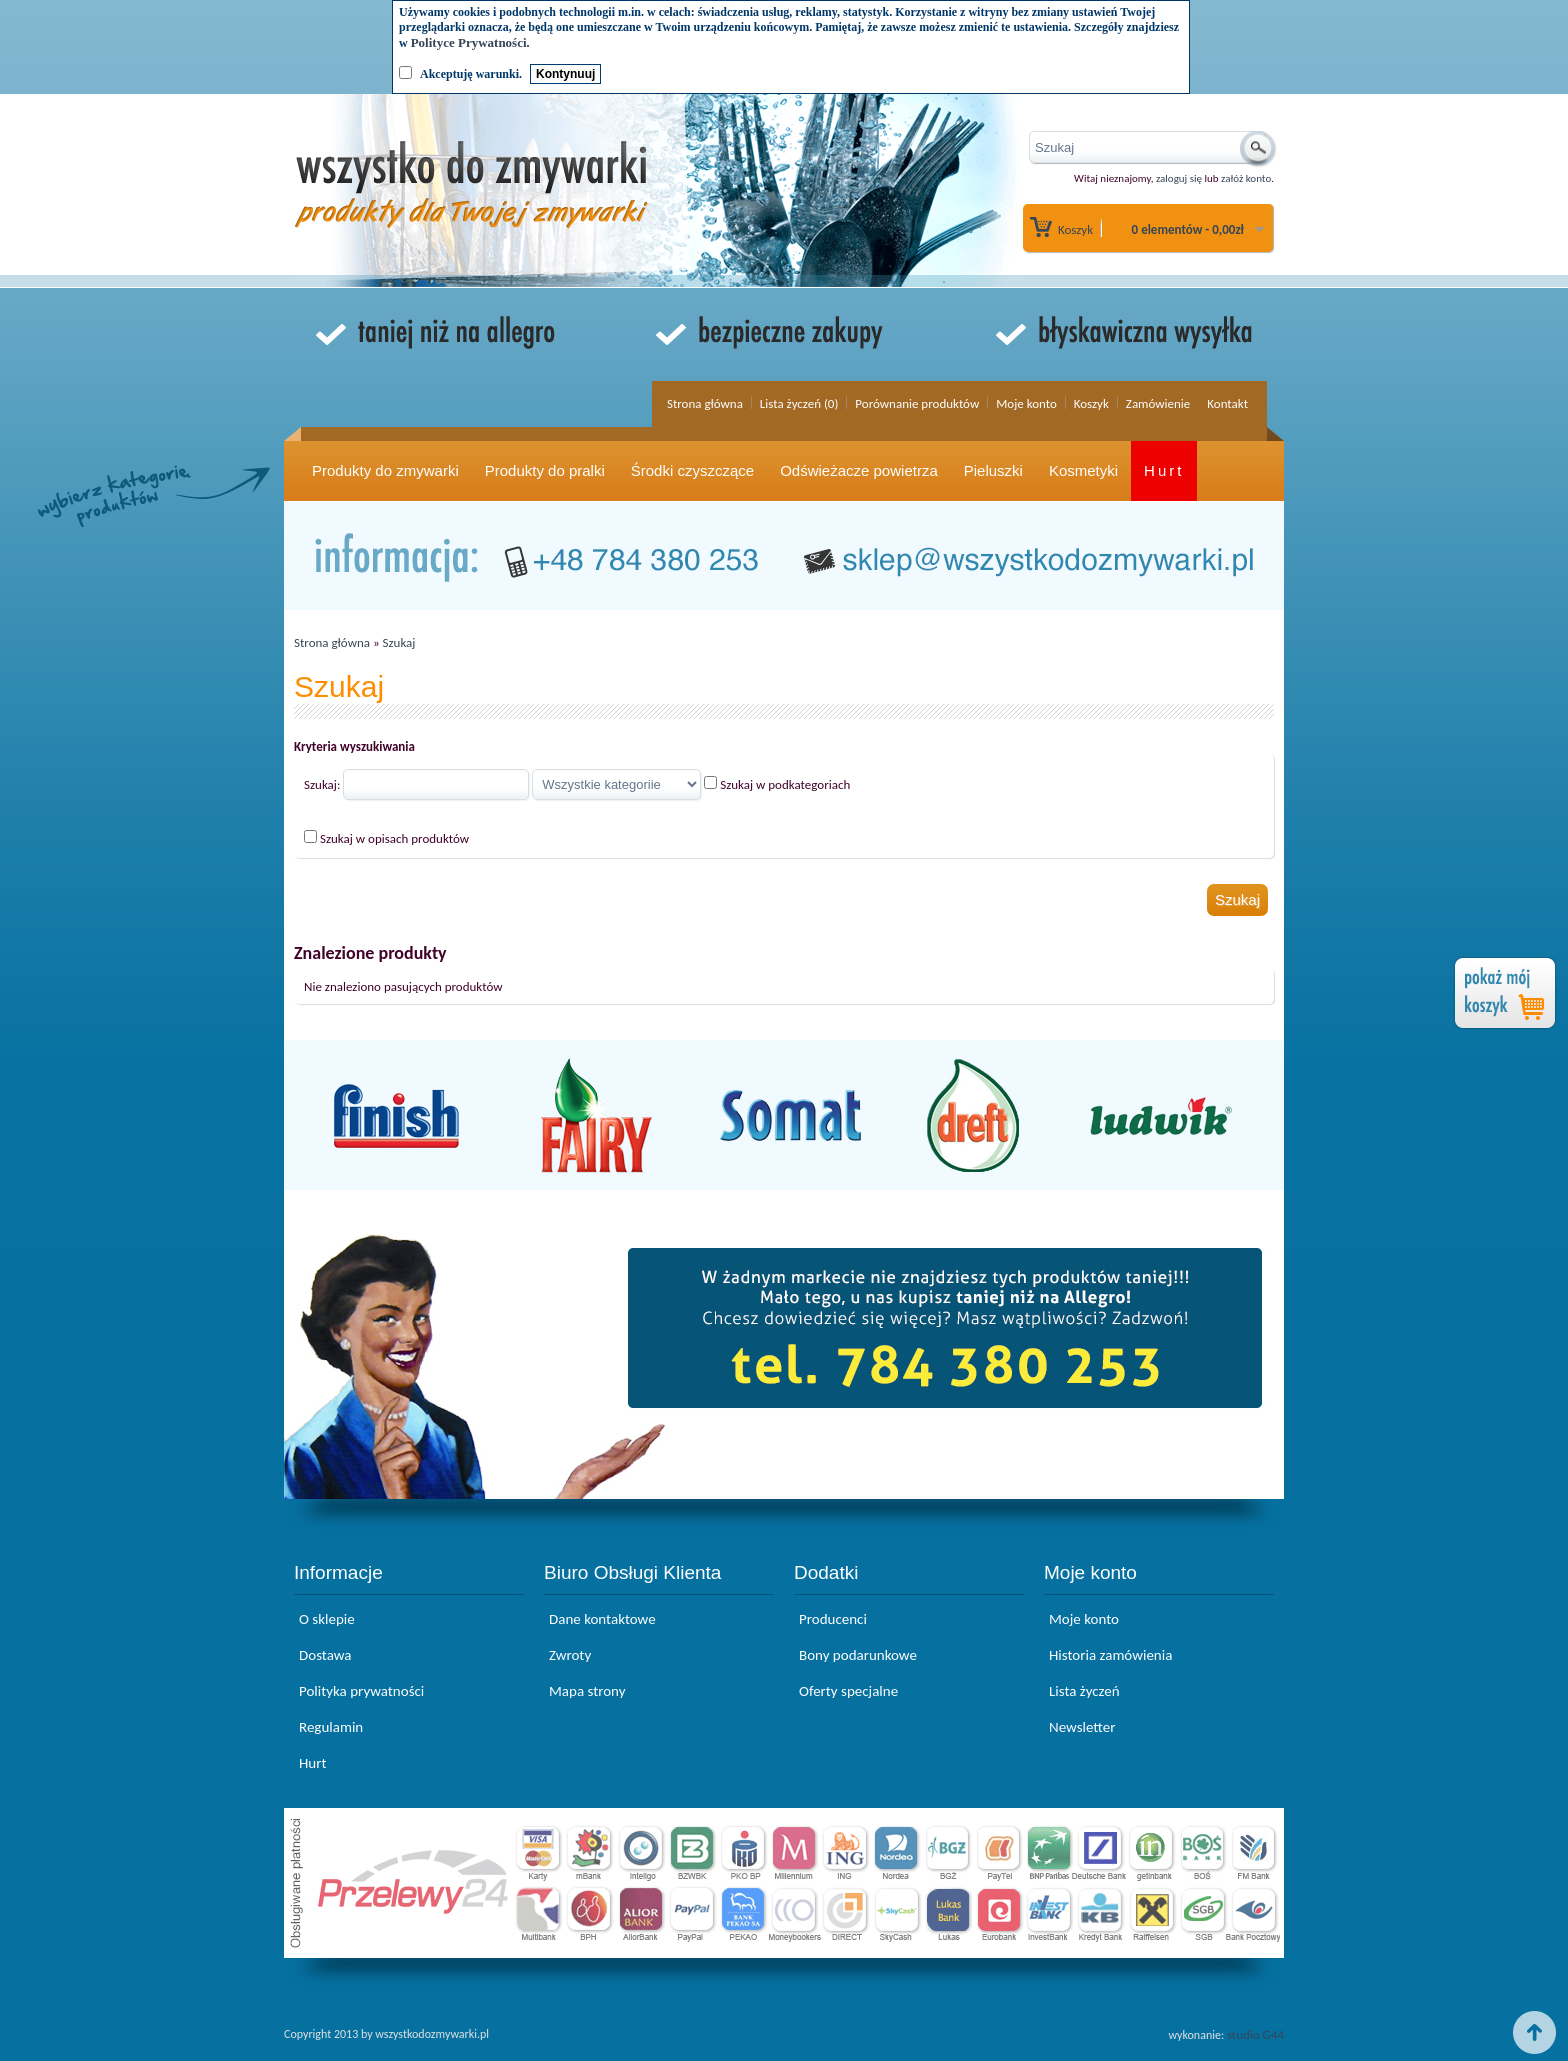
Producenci (833, 1619)
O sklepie (327, 1619)
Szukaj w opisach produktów (394, 838)
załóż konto (1246, 178)
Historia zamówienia (1110, 1655)
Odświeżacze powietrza (859, 470)
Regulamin (331, 1727)
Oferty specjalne (848, 1691)
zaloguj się (1179, 178)
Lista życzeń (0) (799, 403)
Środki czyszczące (692, 470)
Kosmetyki (1083, 470)
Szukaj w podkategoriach (785, 784)
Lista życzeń (1084, 1691)
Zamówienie (1158, 403)
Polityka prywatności (361, 1691)
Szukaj (399, 642)
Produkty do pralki (545, 470)
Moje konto (1026, 403)
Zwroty (570, 1655)
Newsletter (1082, 1727)
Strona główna (705, 403)
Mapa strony (587, 1691)
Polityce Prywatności (469, 42)
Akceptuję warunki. (471, 74)
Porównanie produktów (917, 403)
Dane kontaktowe (602, 1619)
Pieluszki (993, 470)
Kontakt (1227, 403)
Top (1535, 2033)
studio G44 (1255, 2034)
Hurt (1164, 470)
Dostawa (325, 1655)
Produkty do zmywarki (385, 470)
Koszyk (1075, 229)
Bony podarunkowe (858, 1655)
